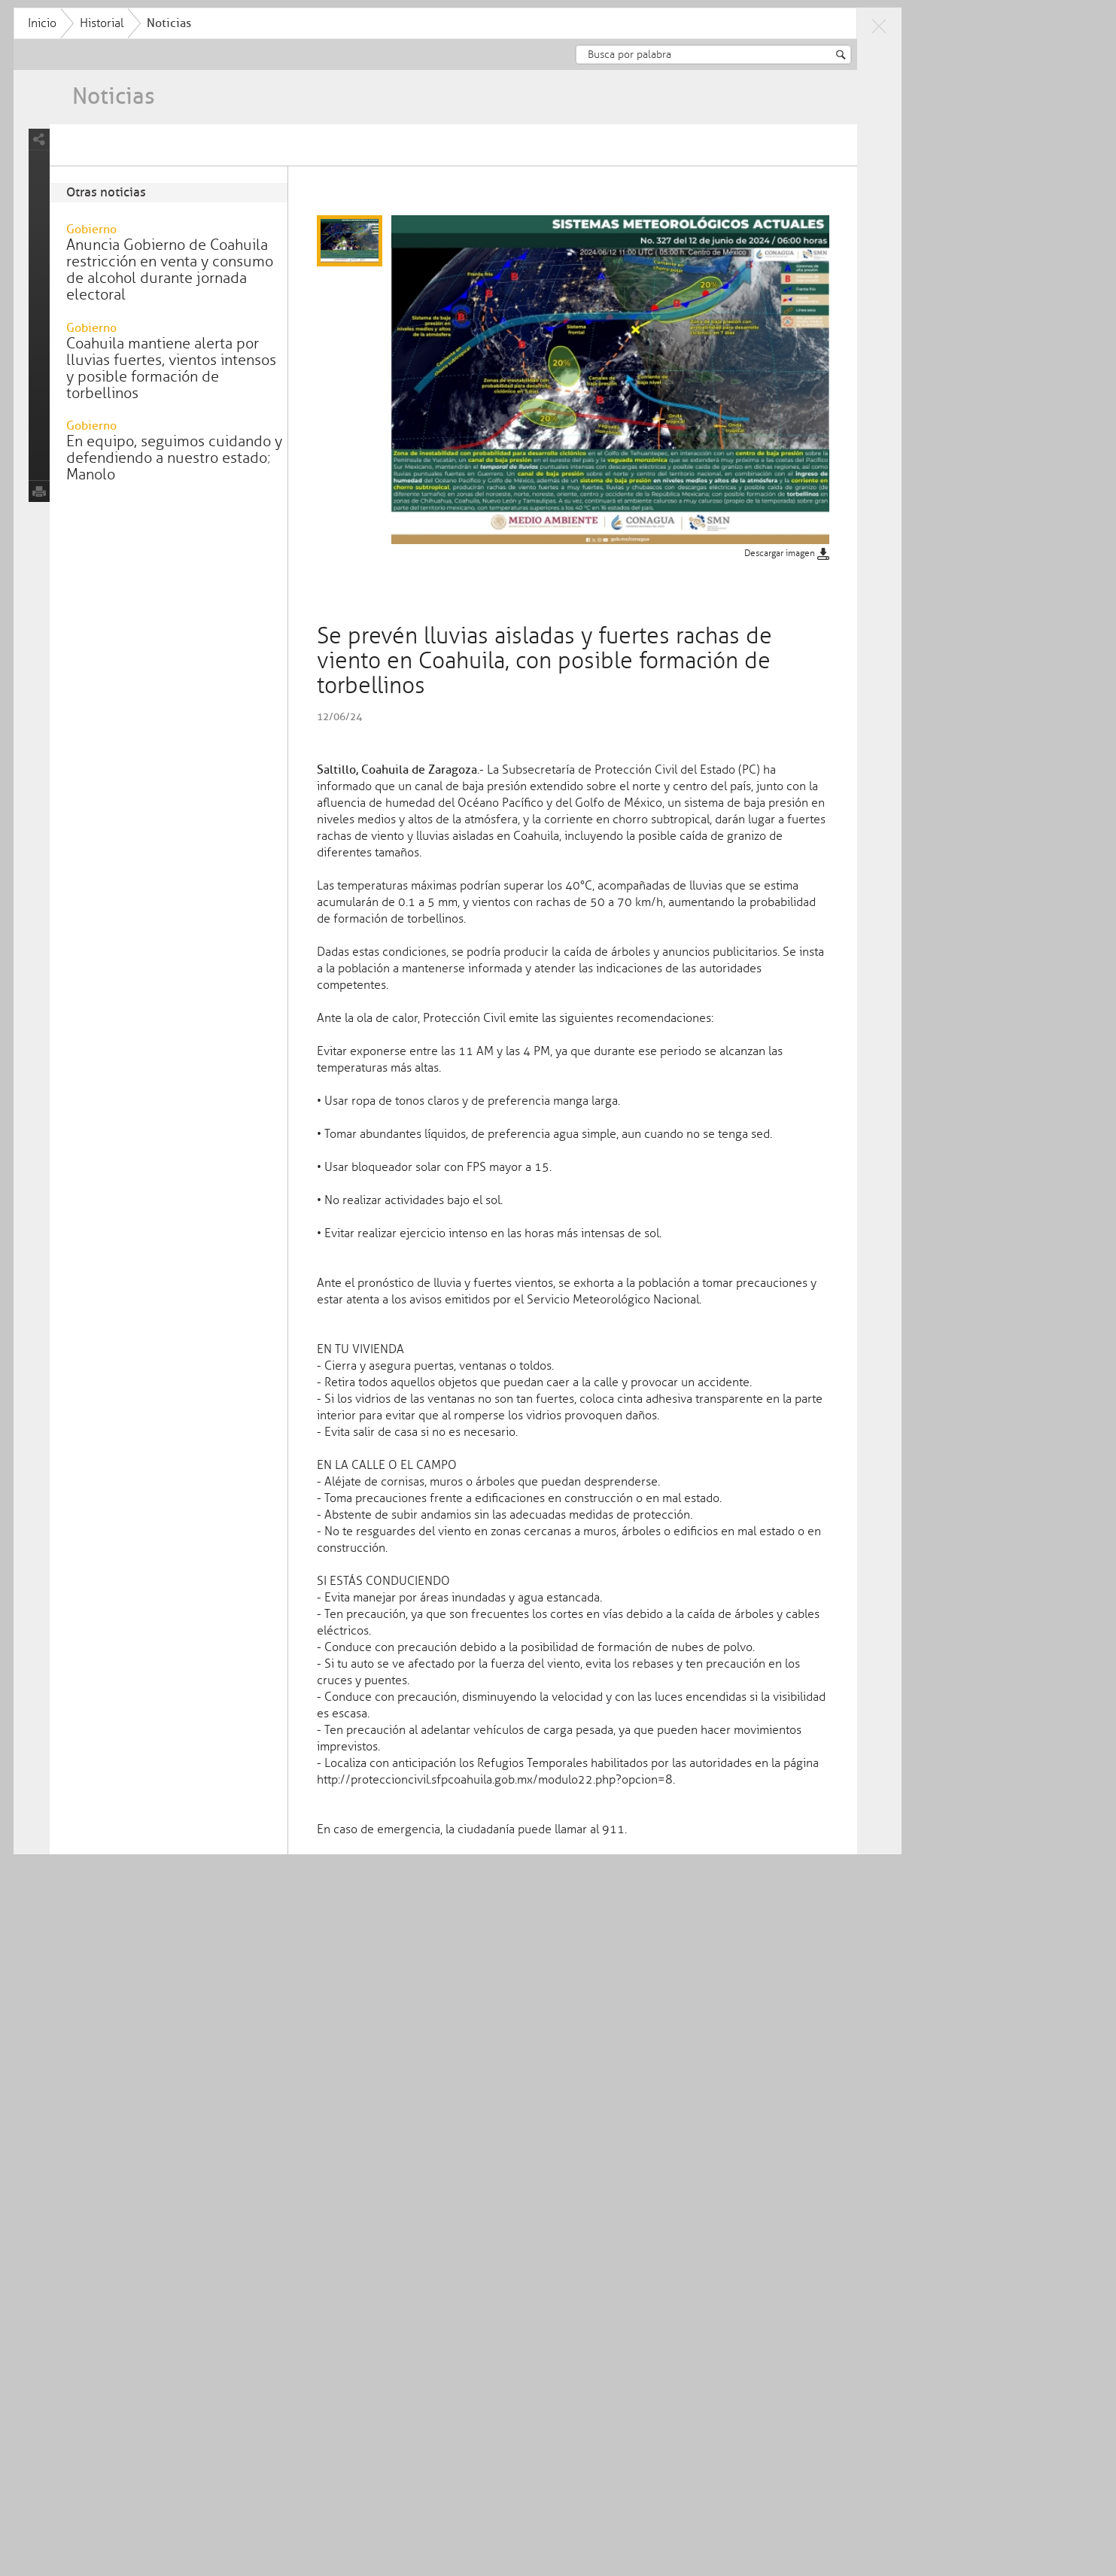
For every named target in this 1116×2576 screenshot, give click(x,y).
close (964, 26)
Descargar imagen (866, 583)
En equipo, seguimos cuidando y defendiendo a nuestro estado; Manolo (259, 488)
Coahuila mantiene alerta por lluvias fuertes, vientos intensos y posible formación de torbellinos (256, 398)
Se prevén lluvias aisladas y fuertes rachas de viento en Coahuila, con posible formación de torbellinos (538, 154)
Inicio (127, 23)
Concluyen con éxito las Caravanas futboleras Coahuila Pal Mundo (787, 147)
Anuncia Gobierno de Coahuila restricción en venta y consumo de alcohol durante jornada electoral (254, 300)
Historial (186, 23)
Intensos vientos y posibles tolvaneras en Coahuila (289, 147)
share (124, 170)
